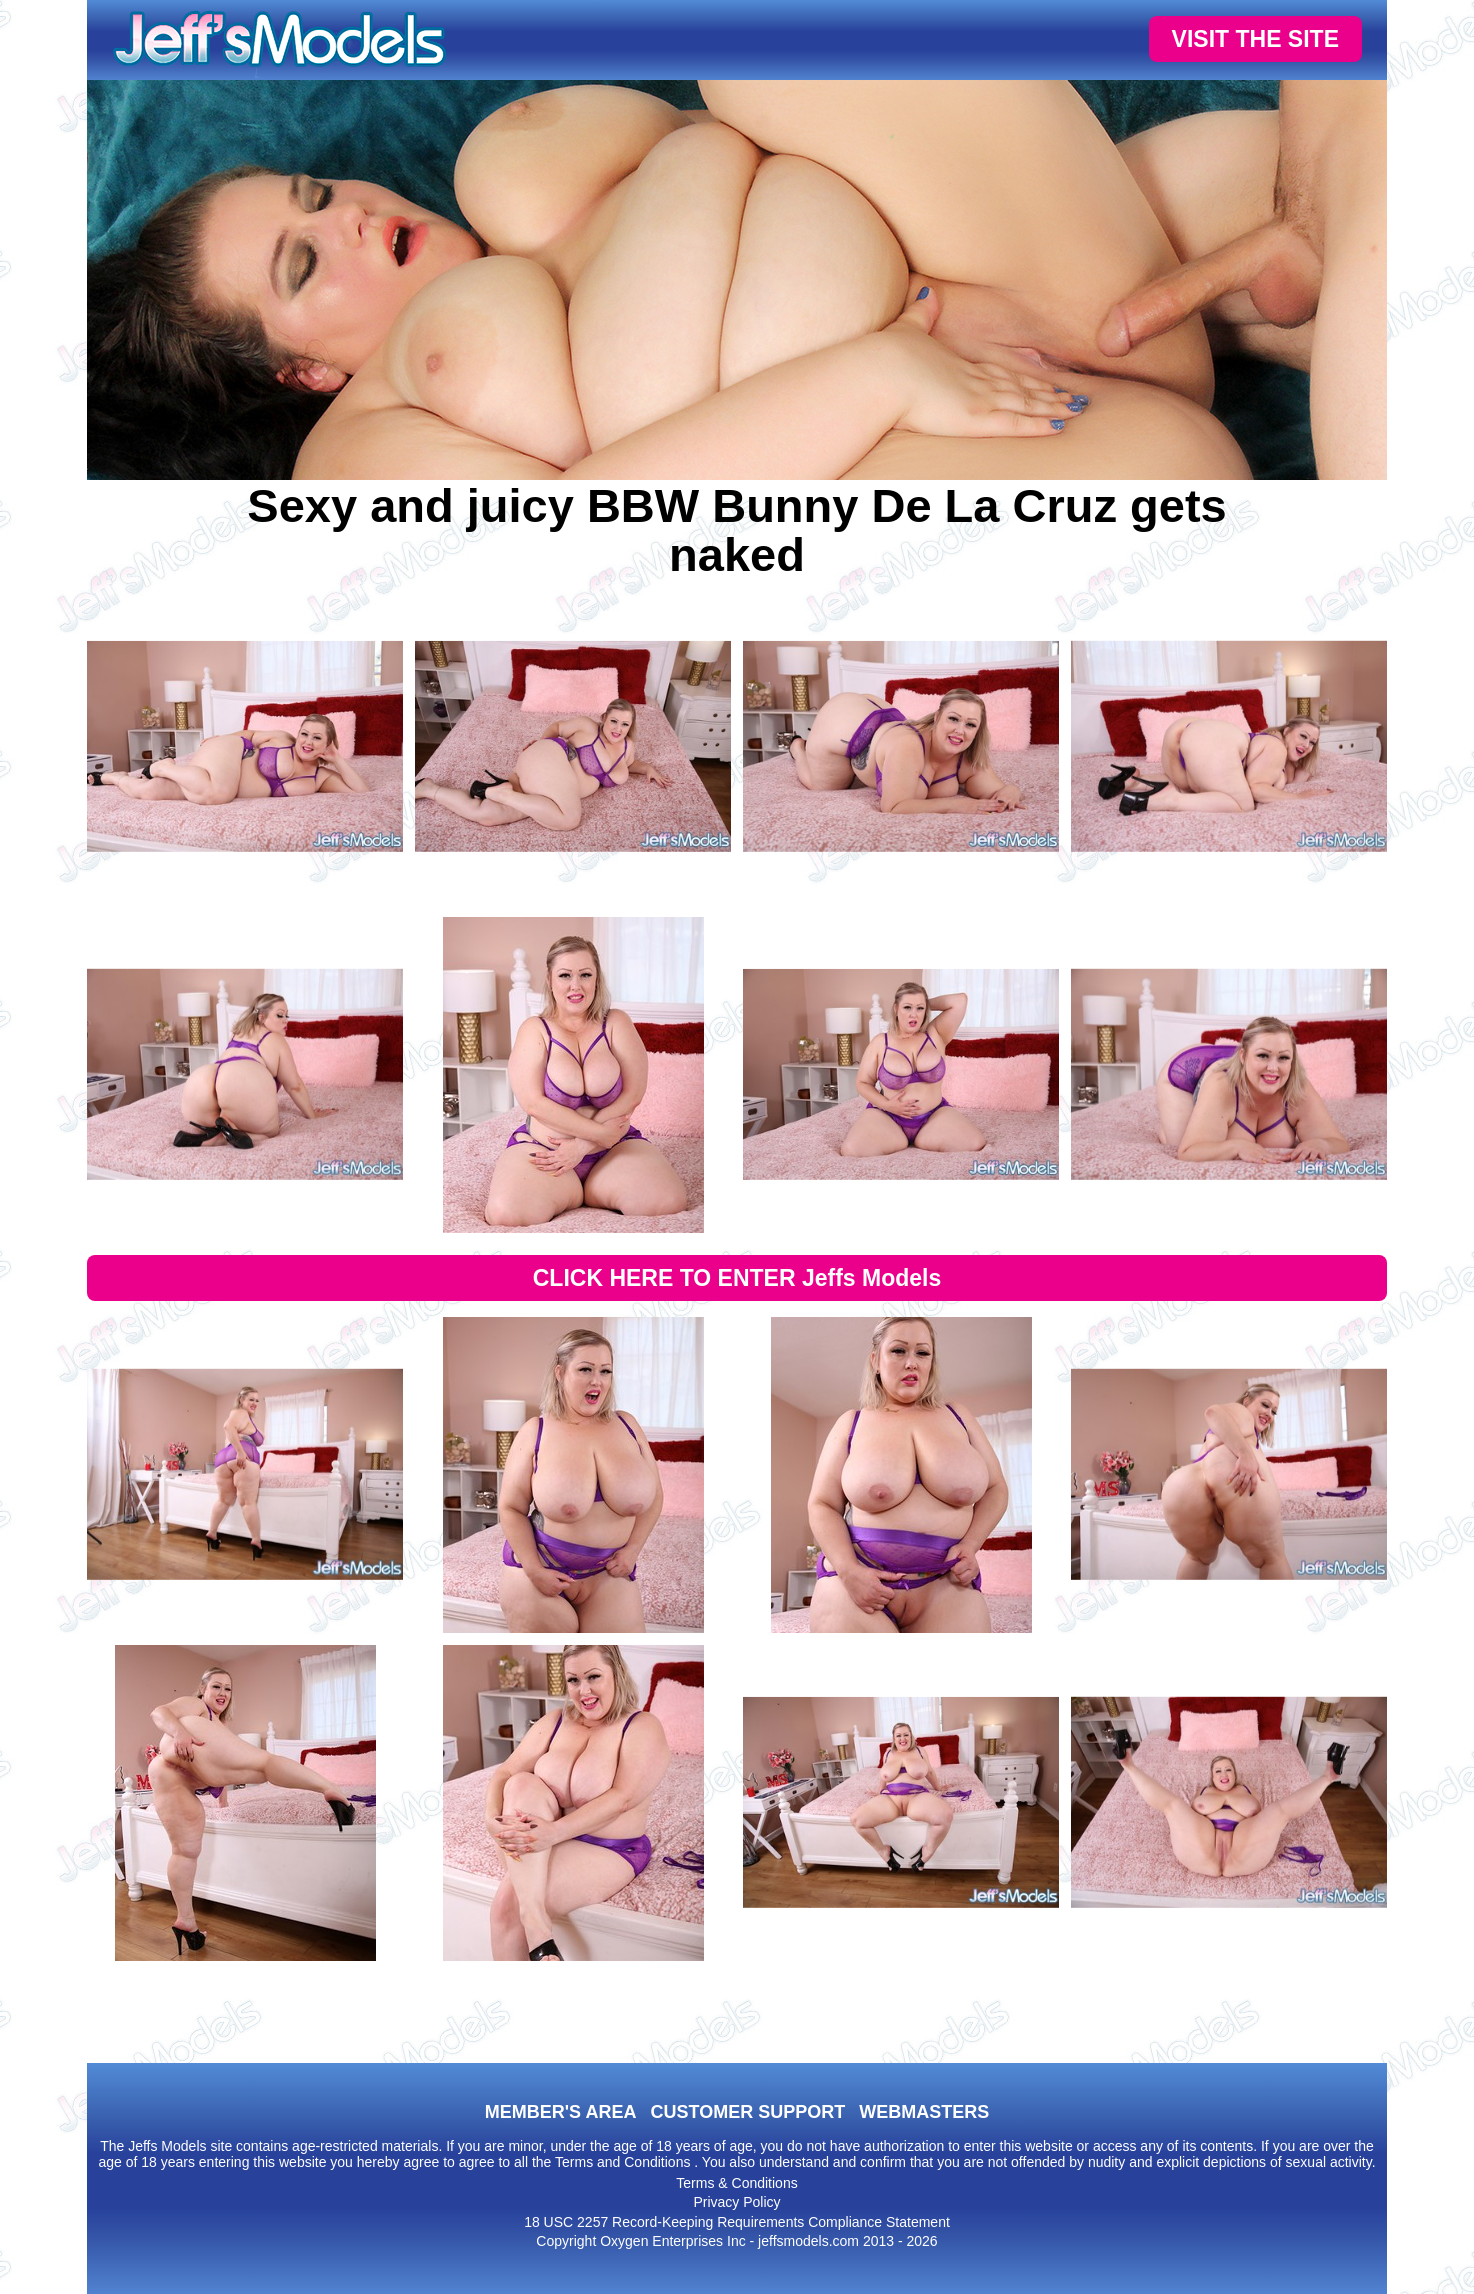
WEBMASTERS (924, 2112)
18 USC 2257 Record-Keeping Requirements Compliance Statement (737, 2222)
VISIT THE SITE (1255, 39)
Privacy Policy (736, 2202)
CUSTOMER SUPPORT (747, 2112)
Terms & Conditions (736, 2183)
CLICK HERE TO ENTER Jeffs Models (737, 1278)
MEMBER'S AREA (561, 2112)
